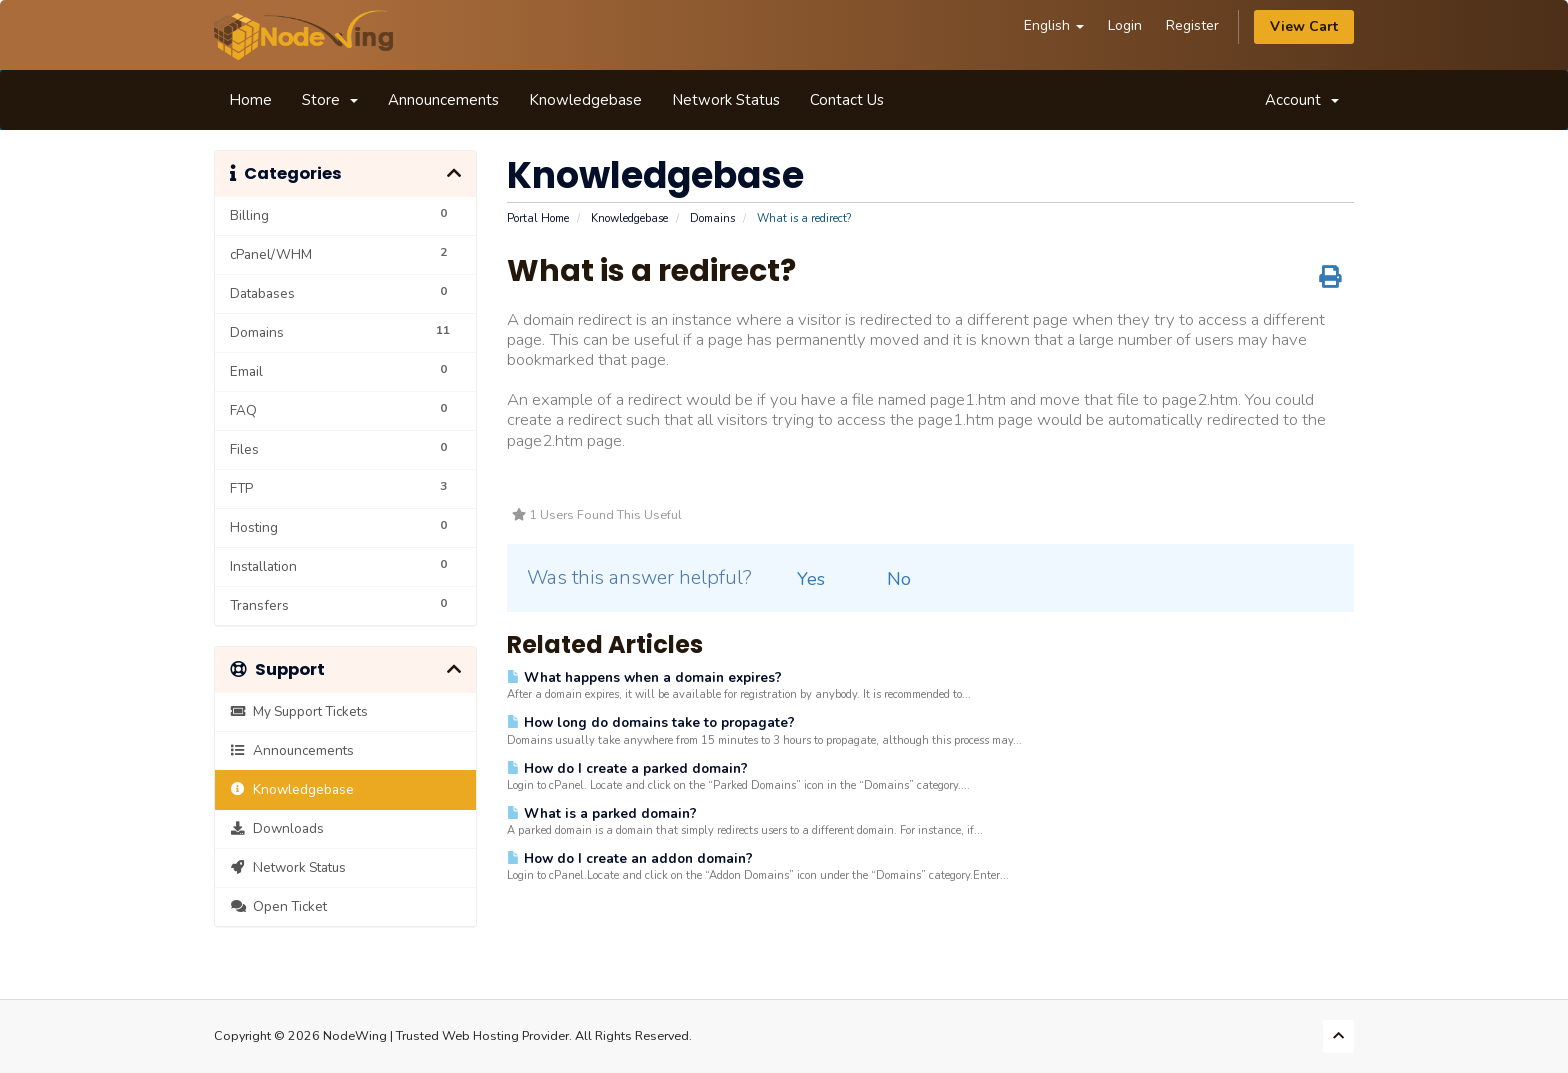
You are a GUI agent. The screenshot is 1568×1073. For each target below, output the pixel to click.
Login (1125, 25)
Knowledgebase (585, 100)
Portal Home (538, 218)
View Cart (1304, 26)
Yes (799, 579)
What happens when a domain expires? (644, 677)
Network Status (726, 100)
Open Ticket (278, 906)
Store (330, 100)
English (1054, 25)
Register (1192, 25)
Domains (712, 218)
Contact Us (847, 100)
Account (1302, 100)
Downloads (277, 828)
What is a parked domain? (602, 813)
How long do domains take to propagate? (651, 722)
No (887, 579)
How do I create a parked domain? (627, 768)
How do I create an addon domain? (630, 858)
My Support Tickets (299, 711)
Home (250, 100)
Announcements (443, 100)
